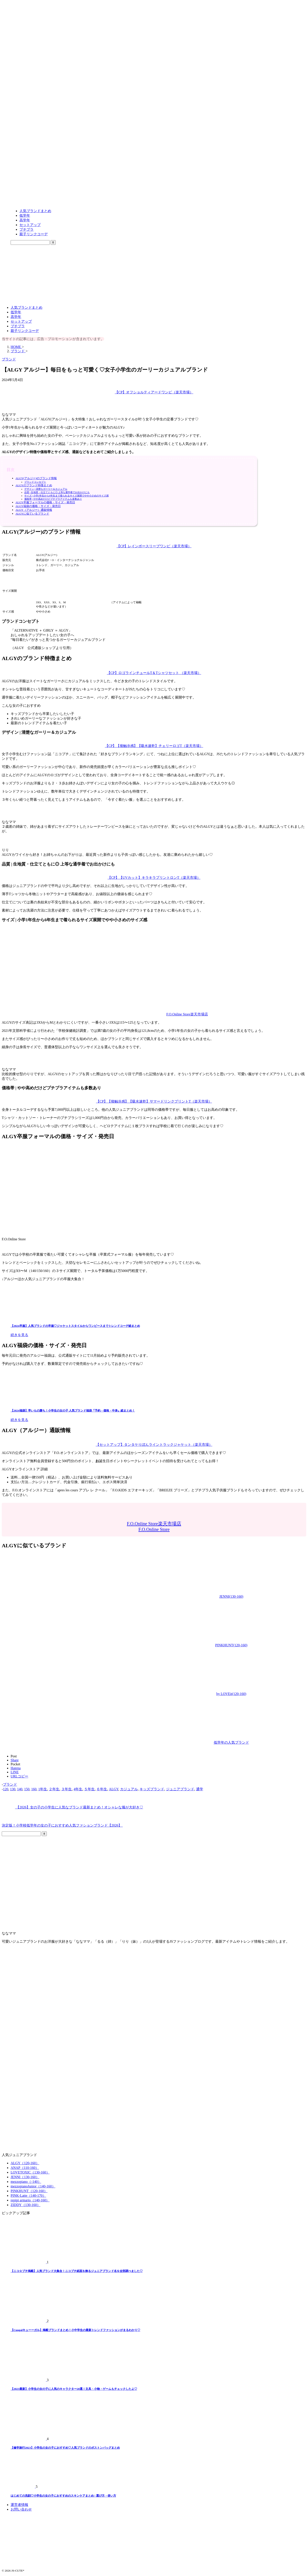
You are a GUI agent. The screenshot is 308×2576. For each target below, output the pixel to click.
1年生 (42, 1789)
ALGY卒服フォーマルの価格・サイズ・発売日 (45, 502)
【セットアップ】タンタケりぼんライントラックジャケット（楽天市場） (154, 1444)
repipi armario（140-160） (30, 2200)
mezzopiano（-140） (26, 2181)
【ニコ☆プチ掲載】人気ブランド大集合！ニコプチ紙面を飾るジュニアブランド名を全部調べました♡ (77, 2271)
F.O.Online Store (154, 1529)
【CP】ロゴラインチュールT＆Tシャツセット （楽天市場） (154, 673)
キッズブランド (152, 1789)
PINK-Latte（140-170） (28, 2195)
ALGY (113, 1789)
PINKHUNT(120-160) (154, 1645)
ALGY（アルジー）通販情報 (33, 509)
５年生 (89, 1789)
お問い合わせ (21, 2509)
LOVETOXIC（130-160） (30, 2172)
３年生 (66, 1789)
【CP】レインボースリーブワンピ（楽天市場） (154, 546)
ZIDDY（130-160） (25, 2205)
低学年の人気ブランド (154, 1742)
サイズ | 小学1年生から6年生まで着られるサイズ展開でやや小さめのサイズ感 (66, 495)
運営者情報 (19, 2505)
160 (33, 1789)
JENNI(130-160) (154, 1596)
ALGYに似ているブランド (32, 513)
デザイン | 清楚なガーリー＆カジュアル (45, 489)
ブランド (10, 1784)
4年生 (78, 1789)
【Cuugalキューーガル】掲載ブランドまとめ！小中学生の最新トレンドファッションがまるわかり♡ (75, 2330)
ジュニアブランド (180, 1789)
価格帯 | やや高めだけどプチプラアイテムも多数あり (53, 499)
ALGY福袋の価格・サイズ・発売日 (38, 506)
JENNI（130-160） (25, 2177)
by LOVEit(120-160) (154, 1694)
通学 (199, 1789)
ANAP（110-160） (25, 2168)
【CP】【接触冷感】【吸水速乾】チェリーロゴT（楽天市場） (154, 746)
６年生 (101, 1789)
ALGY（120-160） (25, 2163)
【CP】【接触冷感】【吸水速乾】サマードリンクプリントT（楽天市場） (154, 1101)
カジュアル (129, 1789)
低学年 (16, 312)
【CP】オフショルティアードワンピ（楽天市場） (154, 392)
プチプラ (18, 326)
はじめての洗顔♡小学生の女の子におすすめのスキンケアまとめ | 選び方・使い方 (63, 2495)
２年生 (54, 1789)
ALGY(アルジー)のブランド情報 (36, 478)
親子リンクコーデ (25, 331)
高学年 (16, 317)
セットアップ (21, 321)
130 (12, 1789)
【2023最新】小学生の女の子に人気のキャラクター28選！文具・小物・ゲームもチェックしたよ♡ (74, 2388)
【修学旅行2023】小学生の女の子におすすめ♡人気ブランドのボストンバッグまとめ (65, 2447)
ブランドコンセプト (35, 482)
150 (26, 1789)
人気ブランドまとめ (26, 307)
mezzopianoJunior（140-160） (33, 2186)
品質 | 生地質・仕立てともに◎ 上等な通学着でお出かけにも (57, 492)
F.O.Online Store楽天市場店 (187, 1014)
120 (5, 1789)
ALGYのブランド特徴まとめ (33, 485)
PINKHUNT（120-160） (29, 2191)
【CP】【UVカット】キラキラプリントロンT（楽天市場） (154, 877)
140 (19, 1789)
